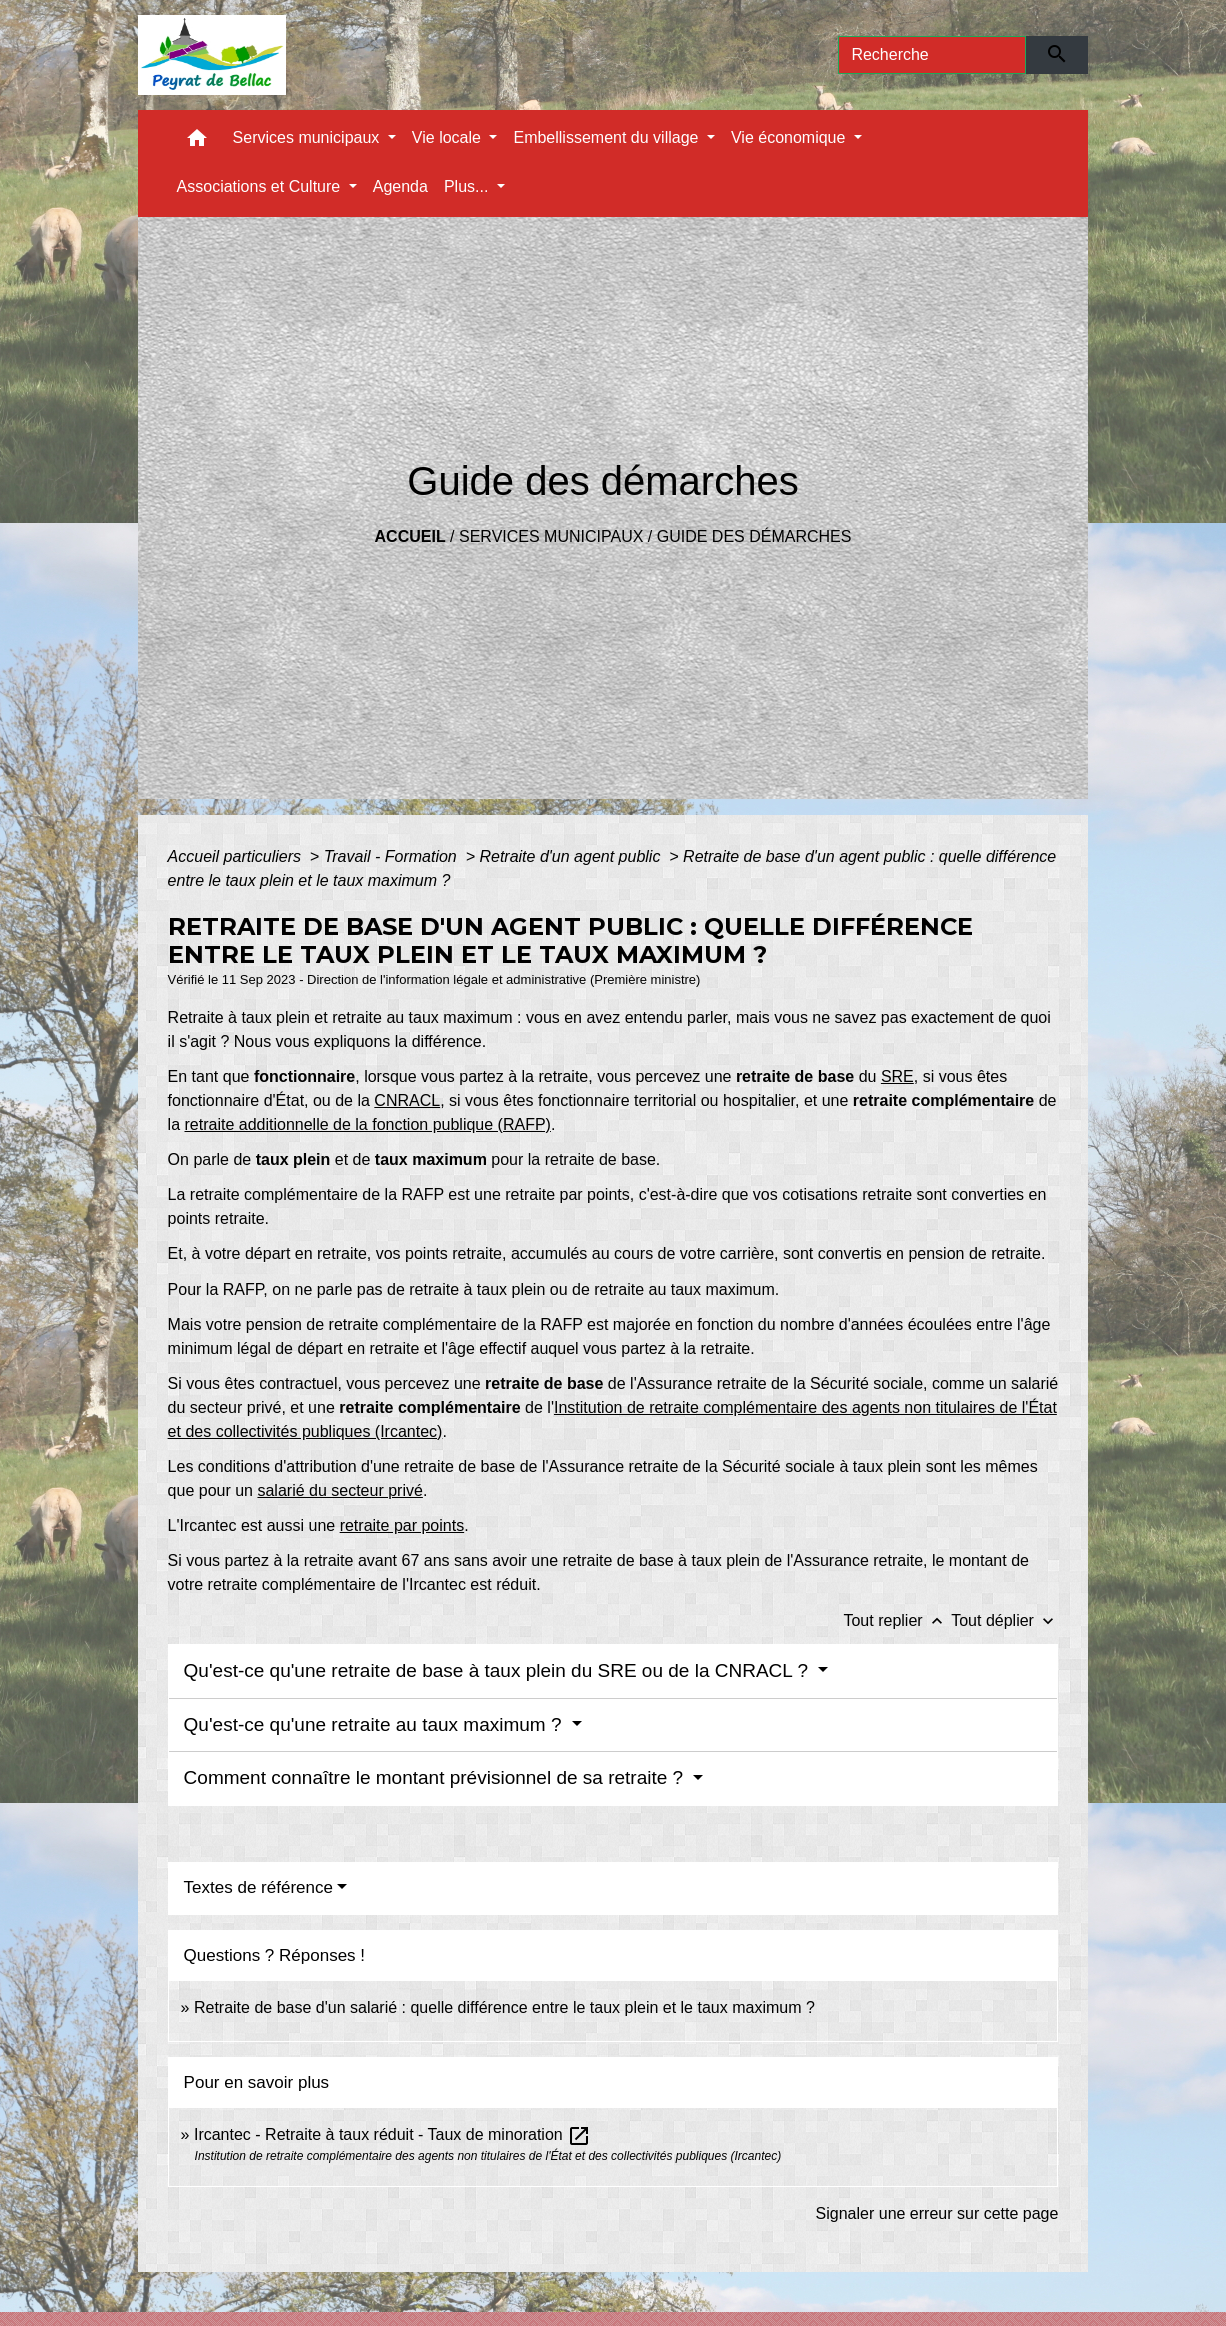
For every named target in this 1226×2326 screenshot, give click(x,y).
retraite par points (402, 1525)
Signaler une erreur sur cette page (937, 2213)
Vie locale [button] (449, 137)
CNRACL (407, 1100)
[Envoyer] (1057, 55)
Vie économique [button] (790, 137)
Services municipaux (551, 536)
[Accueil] (212, 55)
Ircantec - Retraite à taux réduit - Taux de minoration (392, 2134)
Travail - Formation (393, 856)
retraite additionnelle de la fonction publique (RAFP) (368, 1124)
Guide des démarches (754, 536)
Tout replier (897, 1620)
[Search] (932, 55)
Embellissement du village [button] (607, 137)
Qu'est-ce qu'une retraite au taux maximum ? (375, 1724)
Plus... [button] (468, 186)
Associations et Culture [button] (261, 186)
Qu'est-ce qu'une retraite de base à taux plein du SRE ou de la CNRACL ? (499, 1670)
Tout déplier (1004, 1620)
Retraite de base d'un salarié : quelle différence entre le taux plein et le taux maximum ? (504, 2007)
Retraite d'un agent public (571, 856)
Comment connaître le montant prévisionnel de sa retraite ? (436, 1777)
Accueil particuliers (237, 856)
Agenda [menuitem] (400, 186)
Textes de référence (258, 1887)
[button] (197, 142)
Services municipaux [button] (308, 137)
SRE (897, 1076)
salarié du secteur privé (339, 1490)
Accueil (410, 536)
